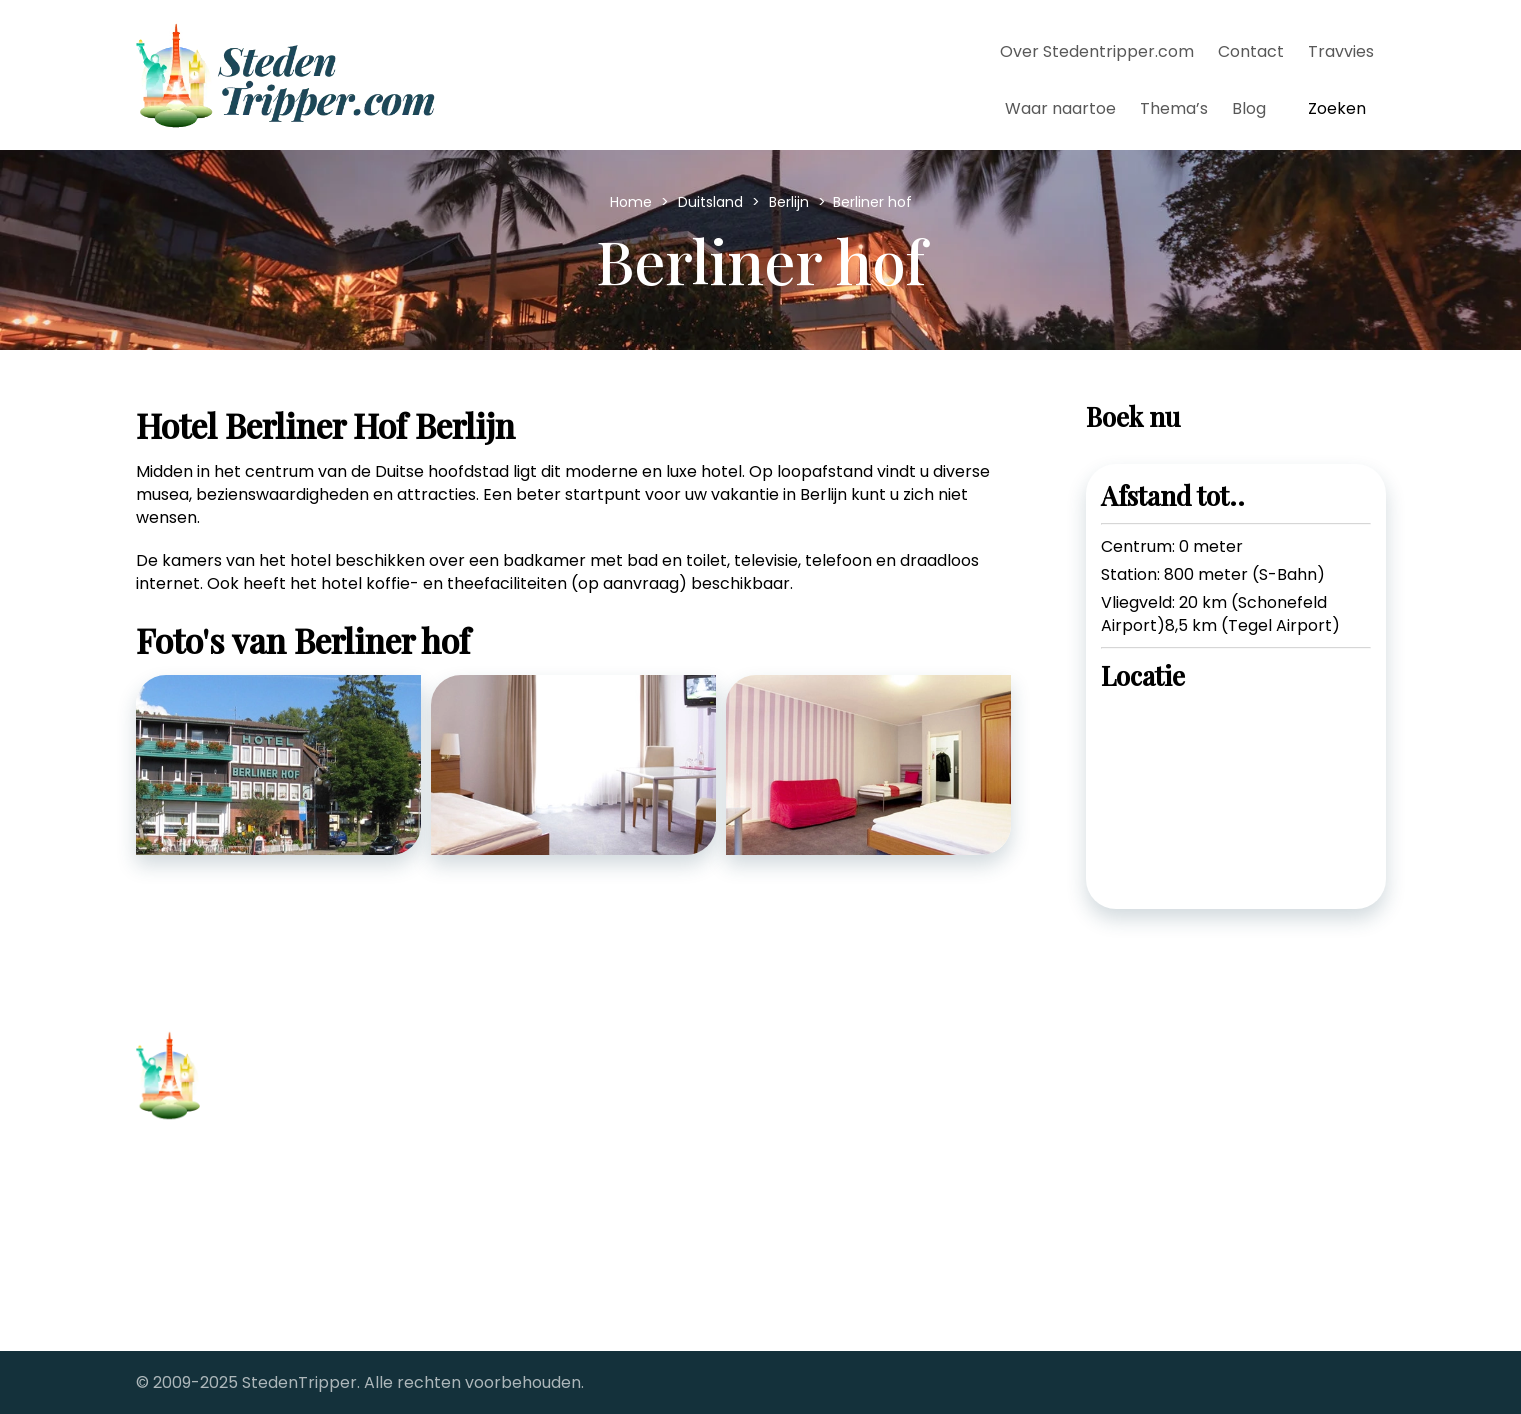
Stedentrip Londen (527, 1245)
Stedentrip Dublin (523, 1158)
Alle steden (180, 1265)
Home (633, 202)
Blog (1249, 108)
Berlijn (791, 202)
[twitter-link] (1173, 1088)
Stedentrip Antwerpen (543, 1071)
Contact (1251, 51)
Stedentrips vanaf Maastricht (890, 1158)
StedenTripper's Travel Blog (884, 1216)
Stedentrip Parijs (519, 1216)
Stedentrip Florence (534, 1187)
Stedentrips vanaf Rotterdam (891, 1187)
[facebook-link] (1119, 1088)
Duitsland (712, 202)
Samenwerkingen (204, 1296)
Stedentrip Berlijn (522, 1129)
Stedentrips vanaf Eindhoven (888, 1100)
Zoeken (1337, 108)
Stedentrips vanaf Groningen (889, 1129)
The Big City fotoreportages (884, 1245)
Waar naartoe (1060, 108)
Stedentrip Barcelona (539, 1100)
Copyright (175, 1234)
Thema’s (1174, 108)
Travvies (1341, 51)
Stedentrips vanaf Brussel (875, 1071)
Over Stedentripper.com (1097, 51)
